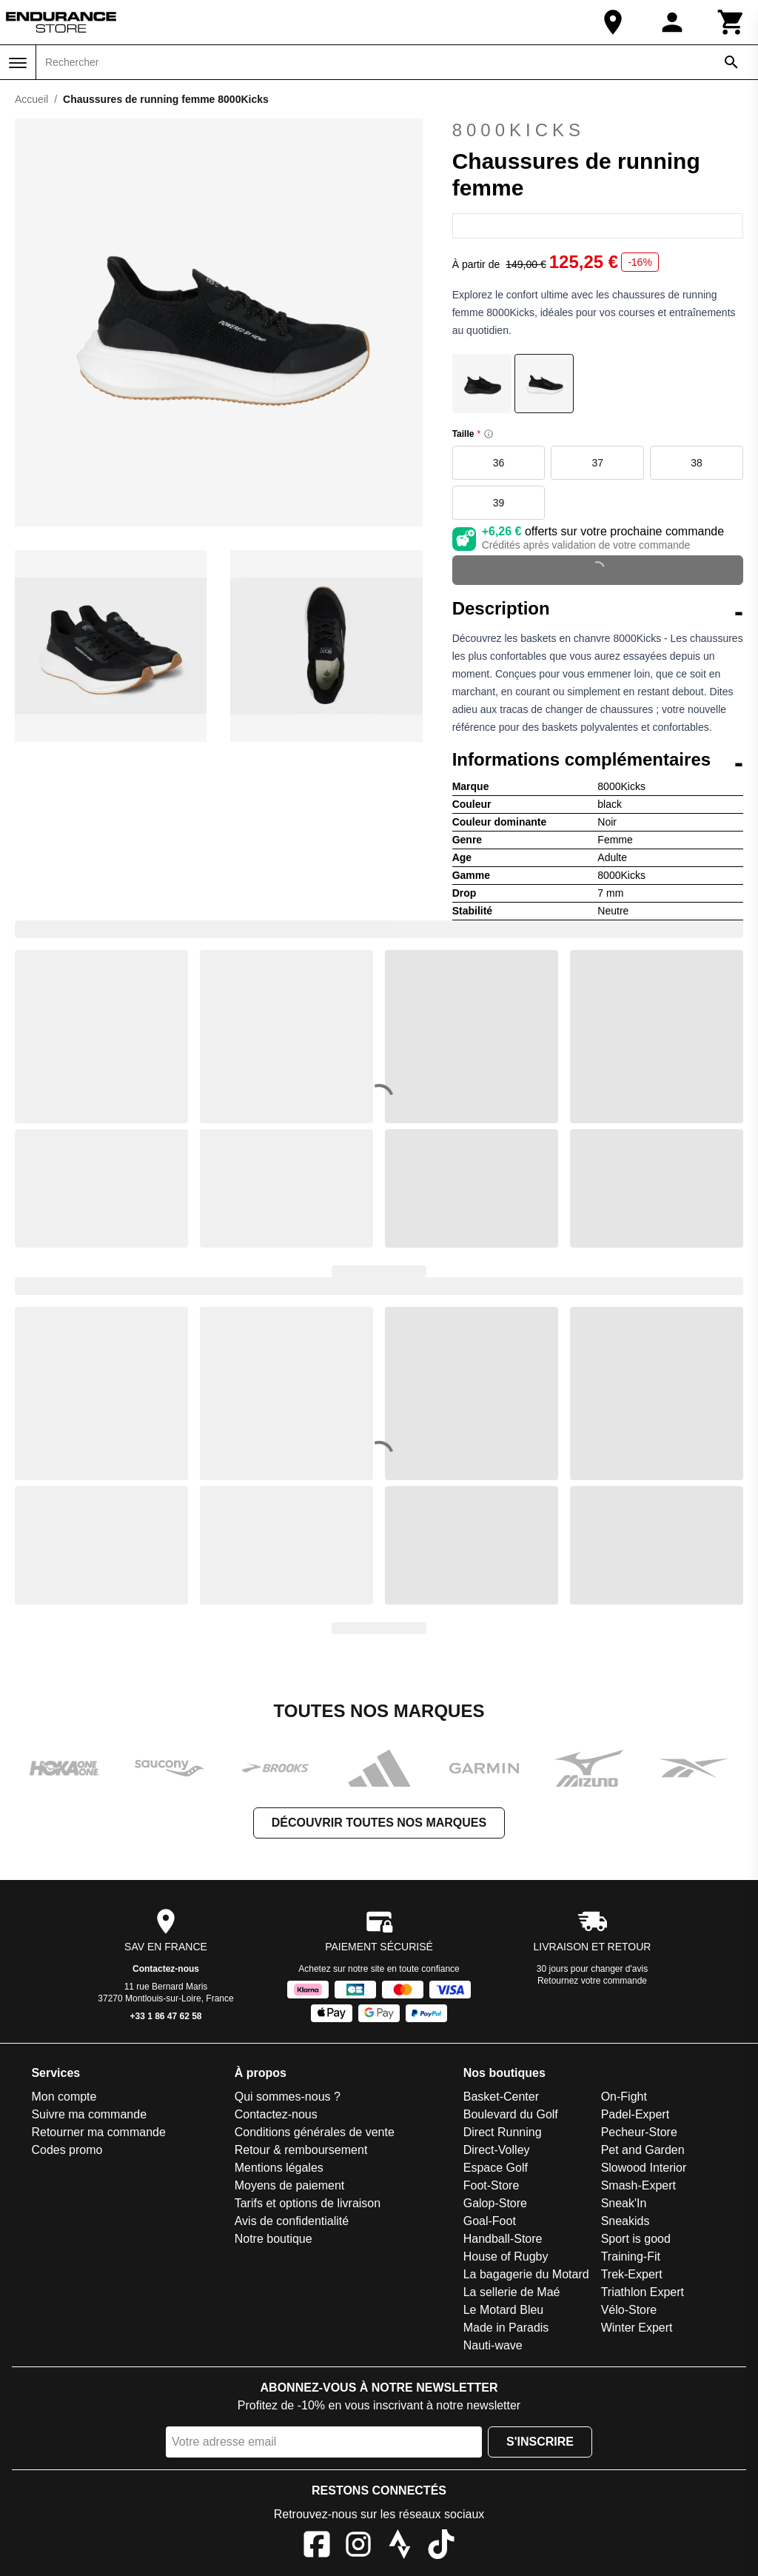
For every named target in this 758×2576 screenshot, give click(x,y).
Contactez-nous (166, 1969)
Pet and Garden (643, 2150)
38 (696, 463)
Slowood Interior (644, 2167)
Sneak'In (624, 2203)
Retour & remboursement (301, 2150)
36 (499, 463)
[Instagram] (358, 2546)
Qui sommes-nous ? (288, 2096)
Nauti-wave (493, 2345)
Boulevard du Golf (510, 2114)
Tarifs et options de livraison (307, 2203)
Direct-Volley (496, 2150)
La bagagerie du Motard (526, 2274)
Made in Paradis (506, 2327)
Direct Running (502, 2132)
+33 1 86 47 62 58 (165, 2016)
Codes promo (66, 2150)
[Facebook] (317, 2546)
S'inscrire (540, 2441)
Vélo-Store (629, 2310)
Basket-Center (501, 2096)
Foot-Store (491, 2185)
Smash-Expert (638, 2185)
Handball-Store (503, 2238)
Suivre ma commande (89, 2114)
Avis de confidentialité (292, 2221)
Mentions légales (279, 2167)
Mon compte (63, 2096)
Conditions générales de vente (315, 2132)
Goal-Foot (489, 2221)
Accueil (31, 99)
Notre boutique (273, 2238)
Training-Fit (630, 2256)
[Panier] (731, 22)
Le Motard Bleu (503, 2310)
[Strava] (400, 2546)
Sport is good (636, 2238)
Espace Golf (495, 2167)
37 (598, 463)
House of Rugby (506, 2256)
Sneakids (625, 2221)
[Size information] (488, 434)
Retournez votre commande (592, 1981)
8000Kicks (518, 130)
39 (499, 503)
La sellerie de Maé (511, 2292)
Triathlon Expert (642, 2292)
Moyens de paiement (290, 2185)
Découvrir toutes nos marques (379, 1822)
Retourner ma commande (98, 2132)
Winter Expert (637, 2327)
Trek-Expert (632, 2274)
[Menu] (18, 63)
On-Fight (624, 2096)
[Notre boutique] (613, 22)
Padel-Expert (635, 2114)
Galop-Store (495, 2203)
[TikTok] (441, 2546)
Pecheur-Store (639, 2132)
